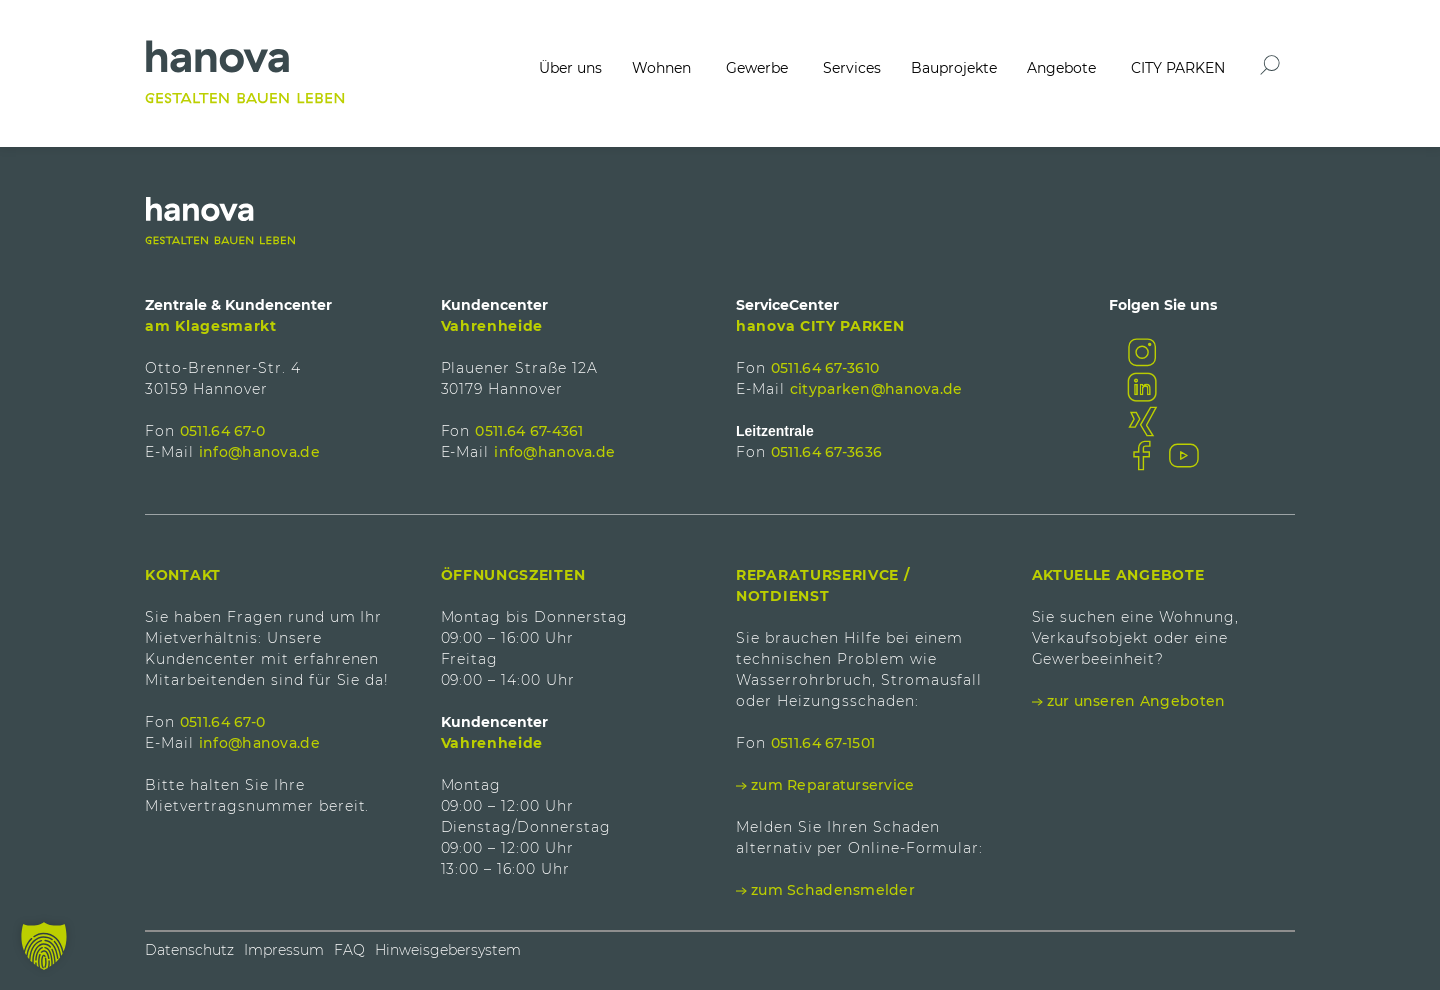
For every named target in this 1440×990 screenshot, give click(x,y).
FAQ (349, 950)
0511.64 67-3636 (826, 452)
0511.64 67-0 (222, 431)
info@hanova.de (259, 452)
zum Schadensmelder (833, 890)
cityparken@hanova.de (876, 389)
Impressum (284, 950)
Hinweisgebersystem (448, 950)
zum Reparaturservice (833, 785)
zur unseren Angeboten (1136, 701)
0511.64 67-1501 (823, 743)
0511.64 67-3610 (825, 368)
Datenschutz (189, 950)
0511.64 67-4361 (529, 431)
